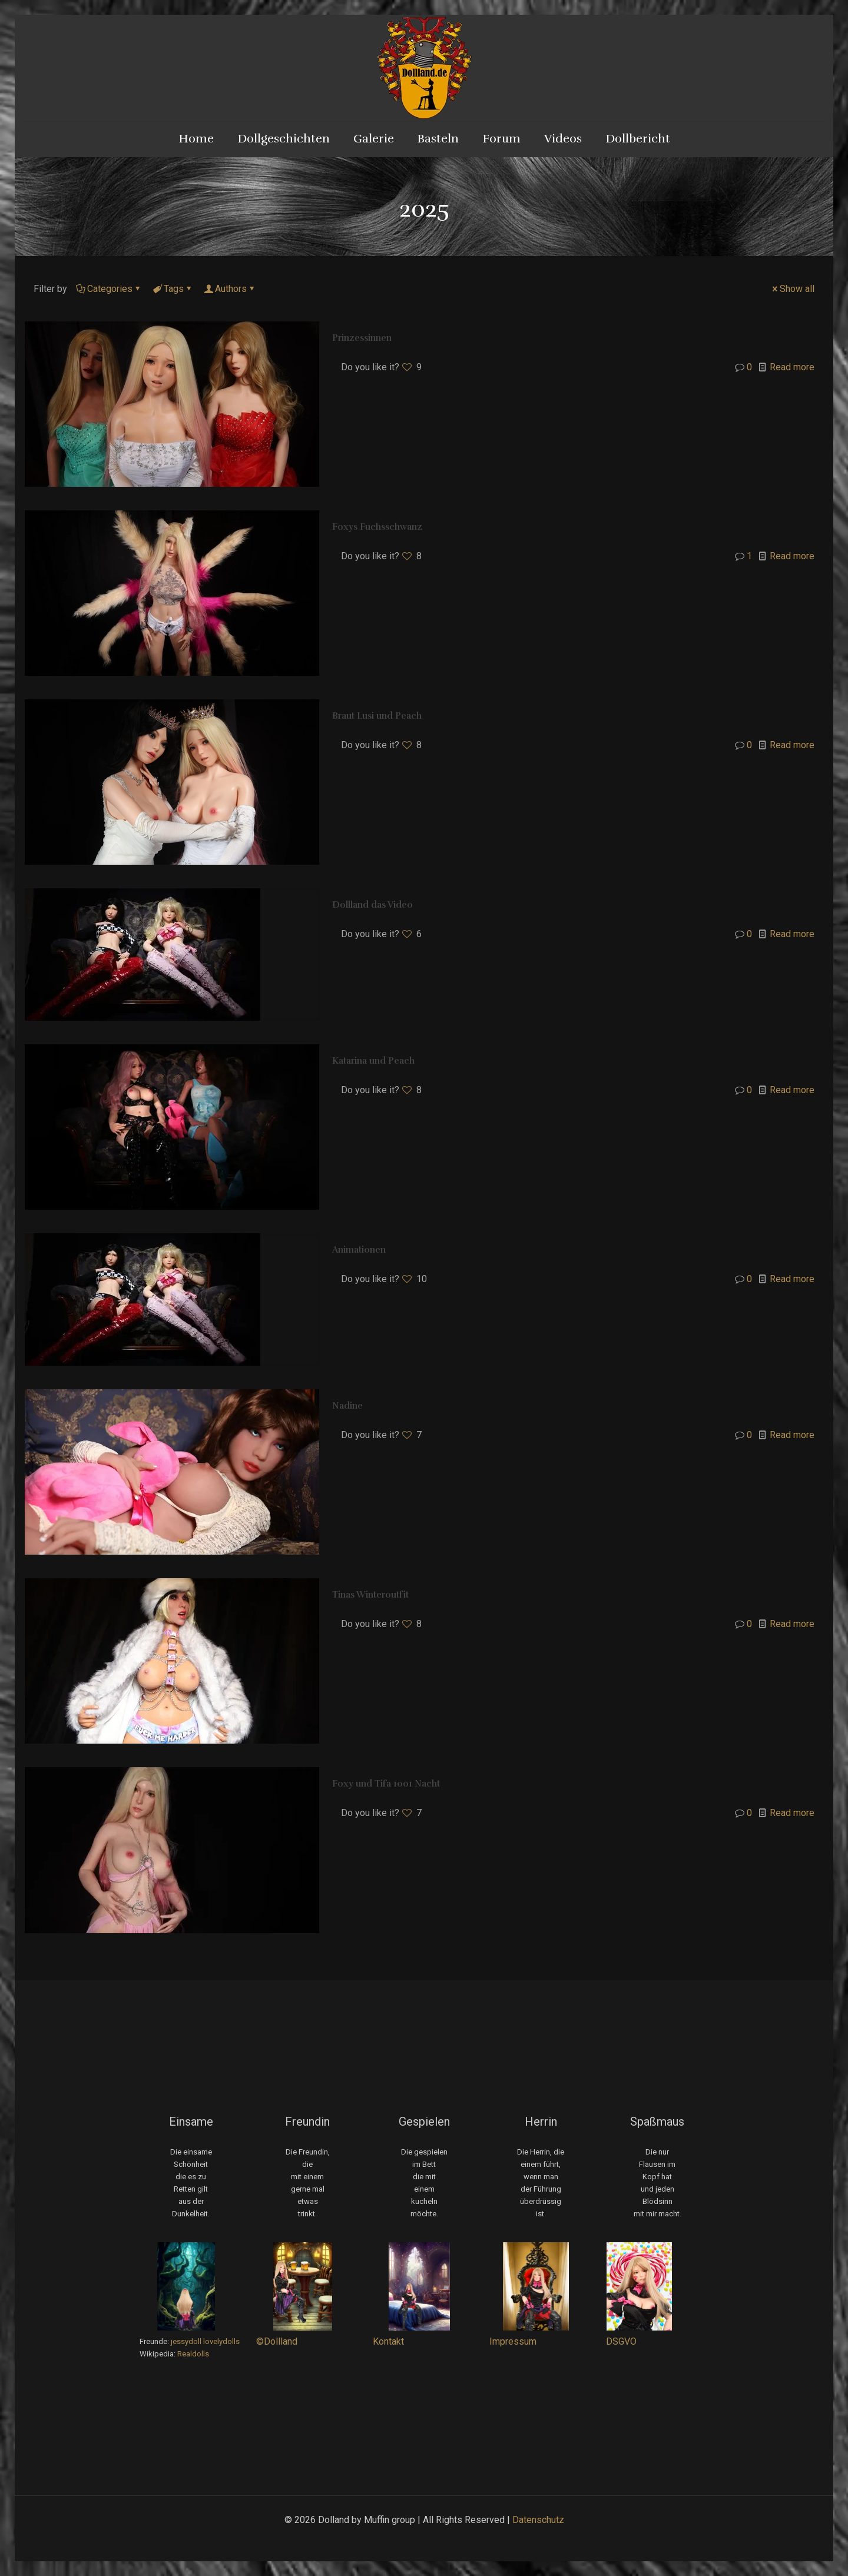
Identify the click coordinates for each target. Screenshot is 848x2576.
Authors (230, 288)
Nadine (347, 1405)
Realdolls (193, 2353)
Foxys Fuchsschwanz (377, 527)
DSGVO (621, 2341)
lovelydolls (221, 2341)
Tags (173, 288)
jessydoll (186, 2341)
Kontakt (388, 2341)
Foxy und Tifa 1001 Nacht (386, 1783)
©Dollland (276, 2341)
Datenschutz (538, 2519)
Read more (792, 367)
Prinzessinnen (362, 338)
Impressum (512, 2341)
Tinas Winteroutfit (370, 1594)
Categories (109, 288)
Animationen (359, 1249)
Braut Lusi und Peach (377, 716)
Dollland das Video (372, 904)
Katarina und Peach (373, 1060)
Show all (792, 288)
